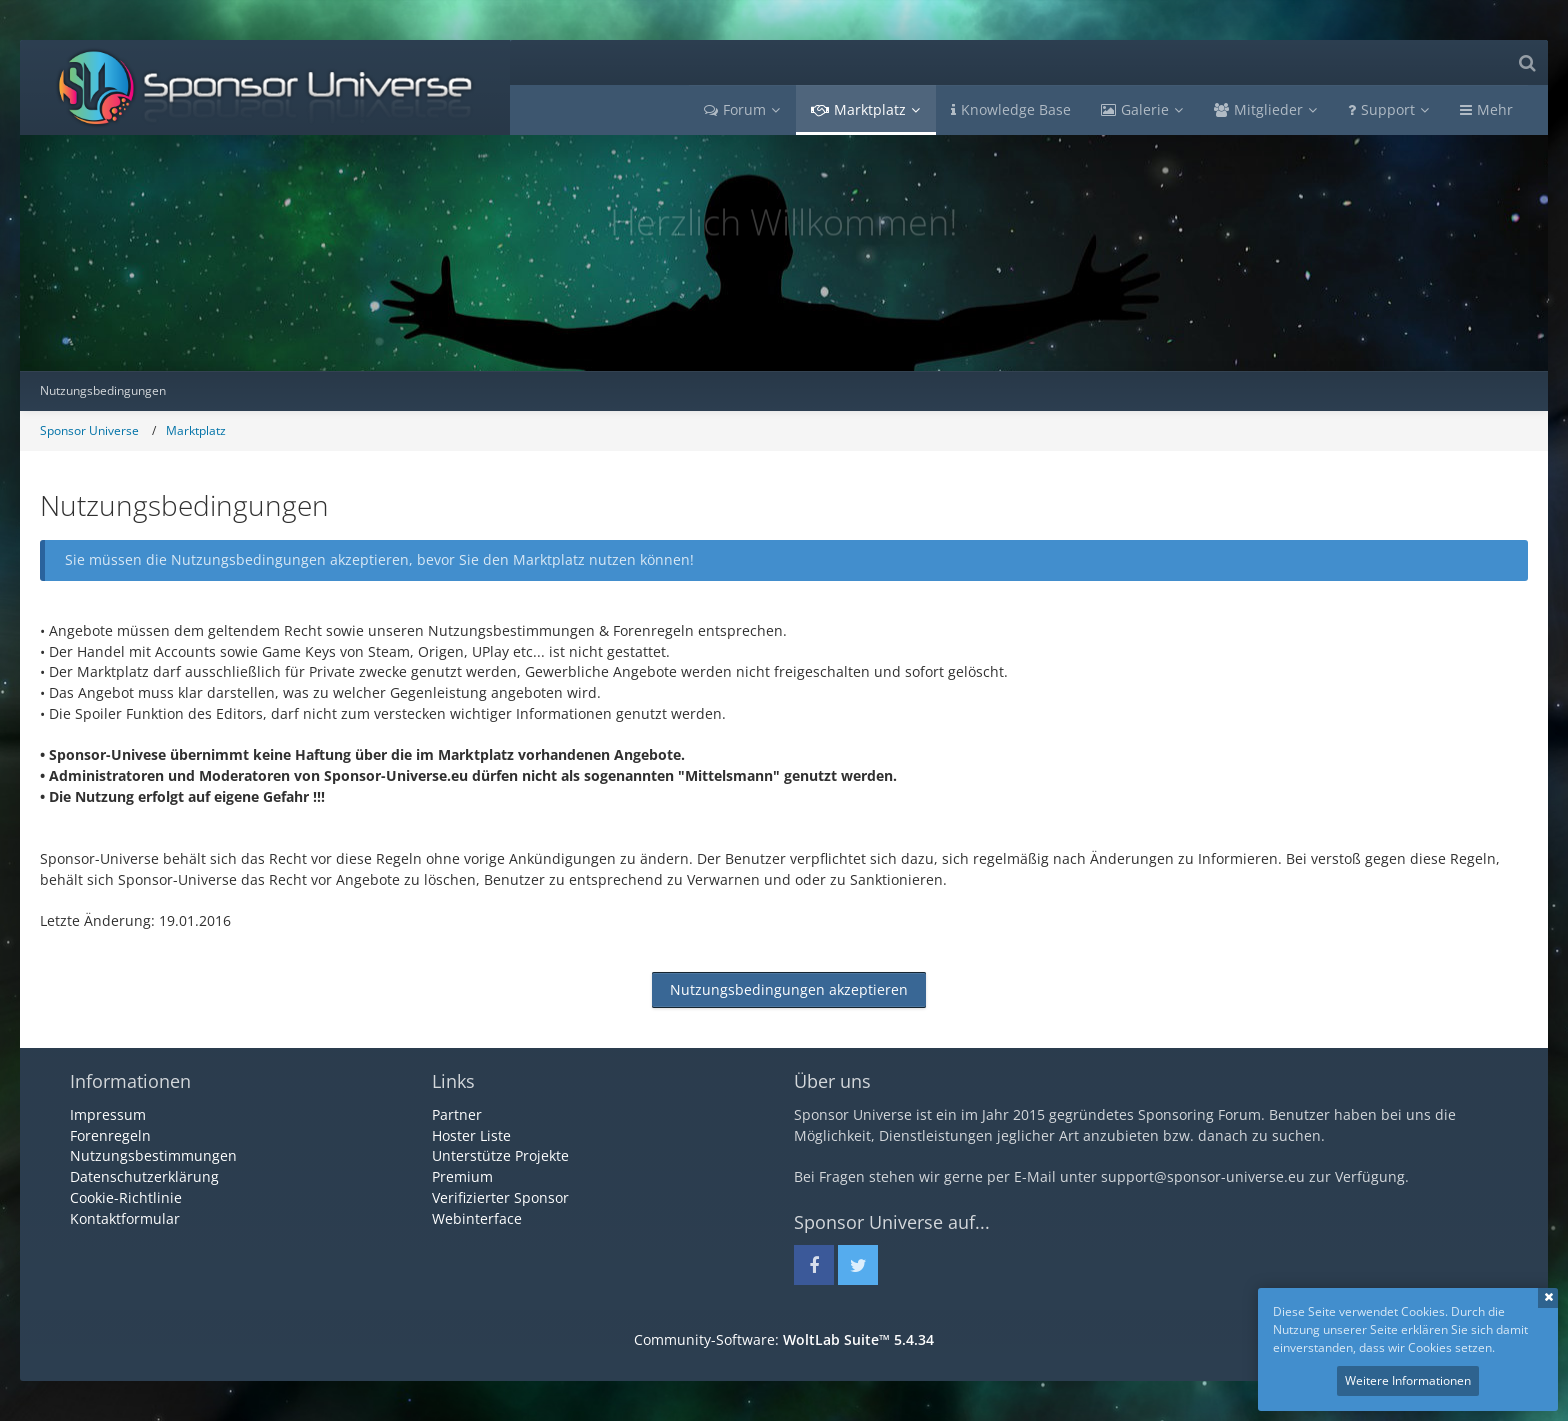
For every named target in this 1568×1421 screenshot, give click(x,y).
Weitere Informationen (1408, 1380)
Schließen (1548, 1298)
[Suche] (1527, 62)
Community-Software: (784, 1339)
